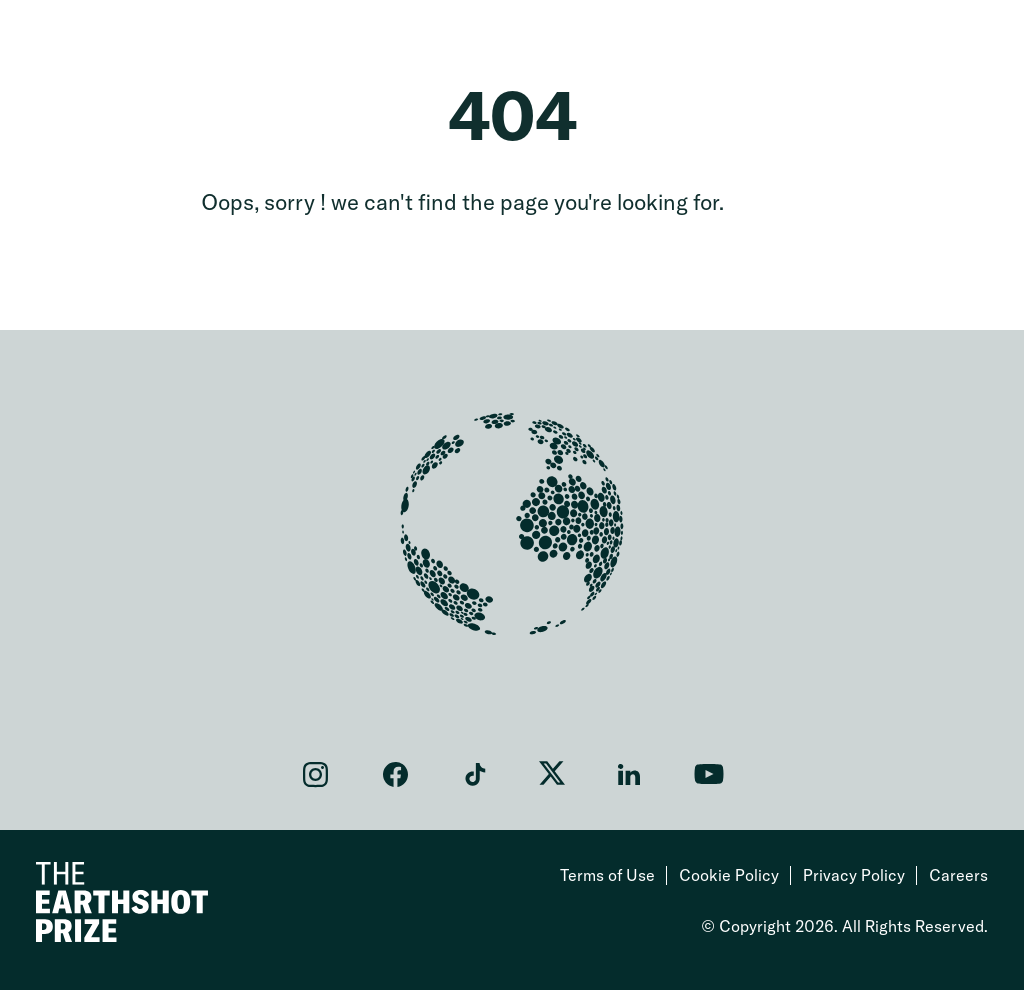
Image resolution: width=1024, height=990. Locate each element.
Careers (958, 875)
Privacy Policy (854, 875)
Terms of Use (607, 875)
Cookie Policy (729, 875)
